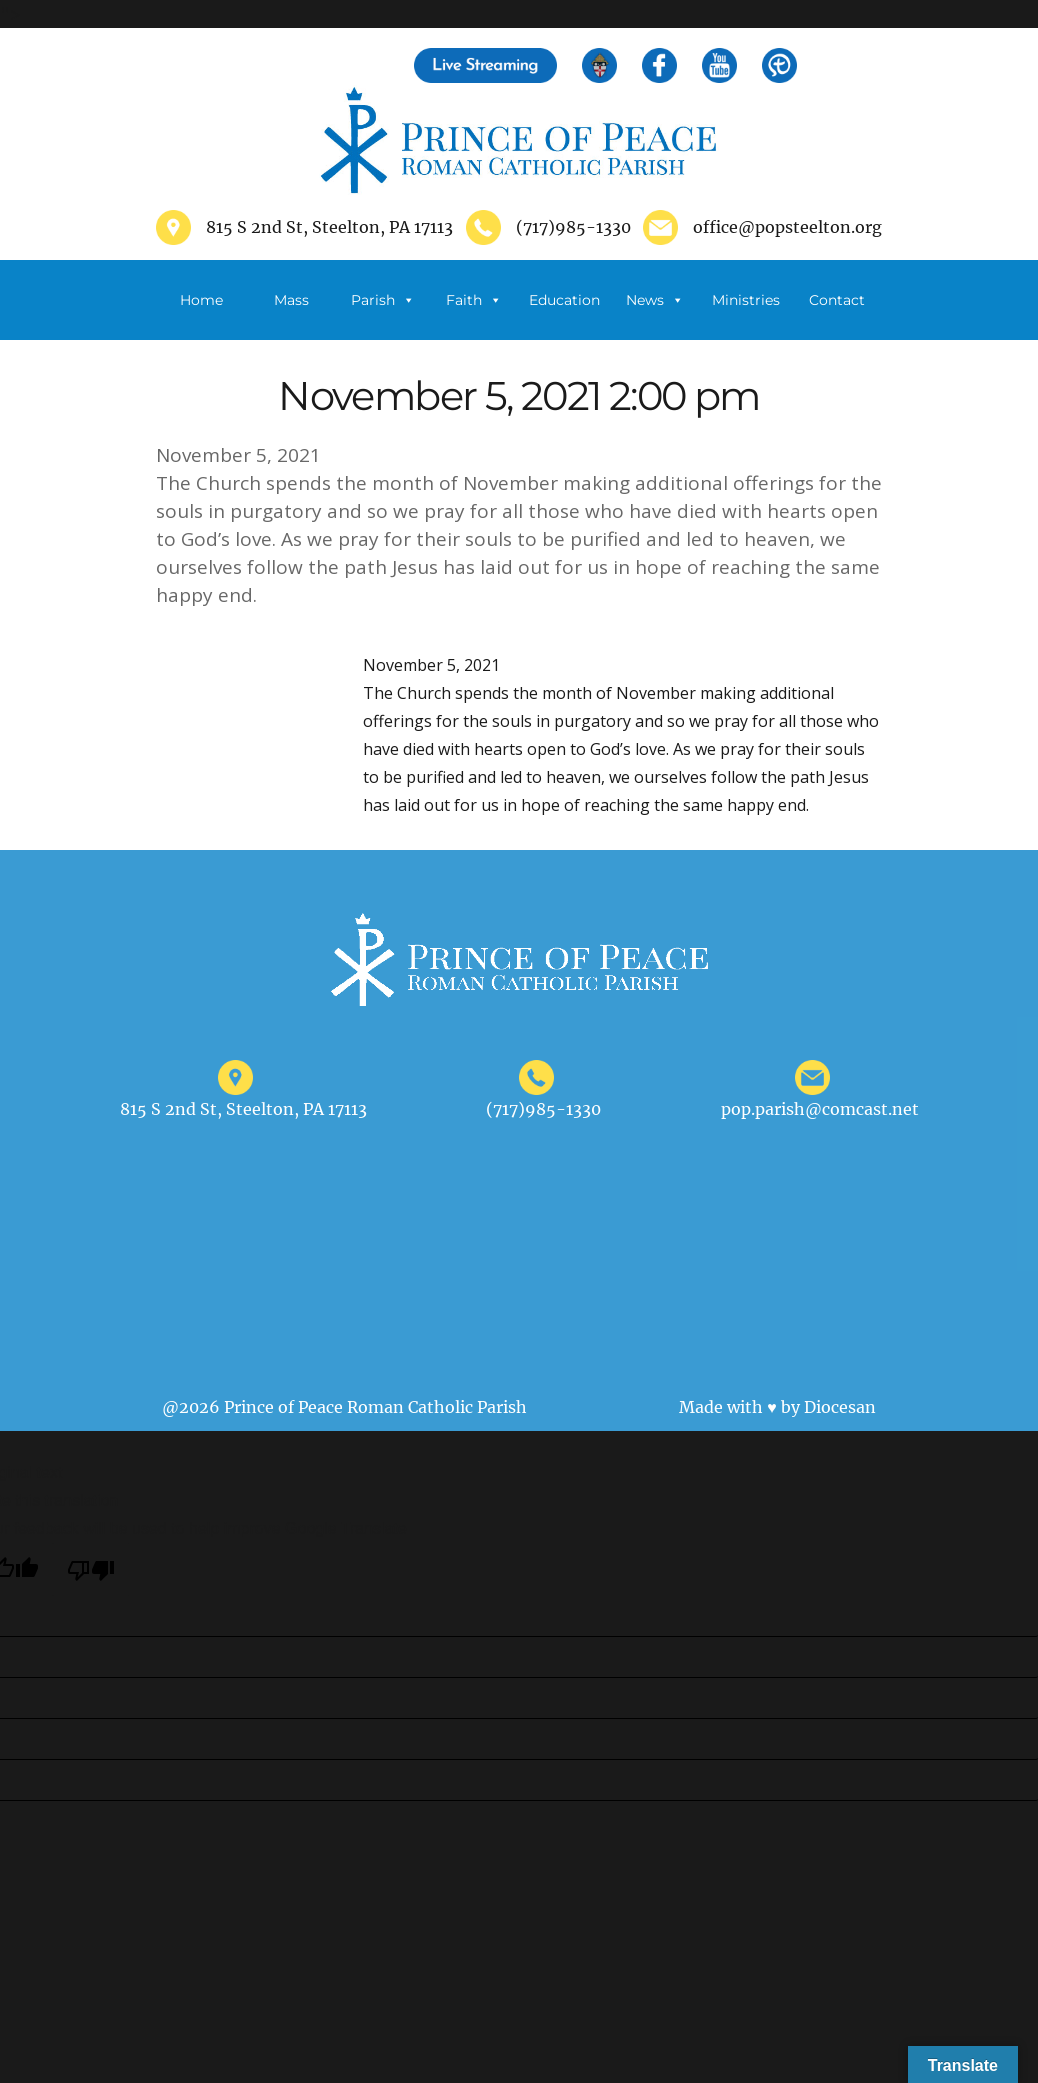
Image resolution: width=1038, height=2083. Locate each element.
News (655, 300)
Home (201, 300)
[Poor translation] (91, 1569)
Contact (837, 300)
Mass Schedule (292, 315)
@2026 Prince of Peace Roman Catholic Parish (344, 1407)
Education (564, 300)
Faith (474, 300)
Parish (383, 300)
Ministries (746, 315)
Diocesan (840, 1407)
